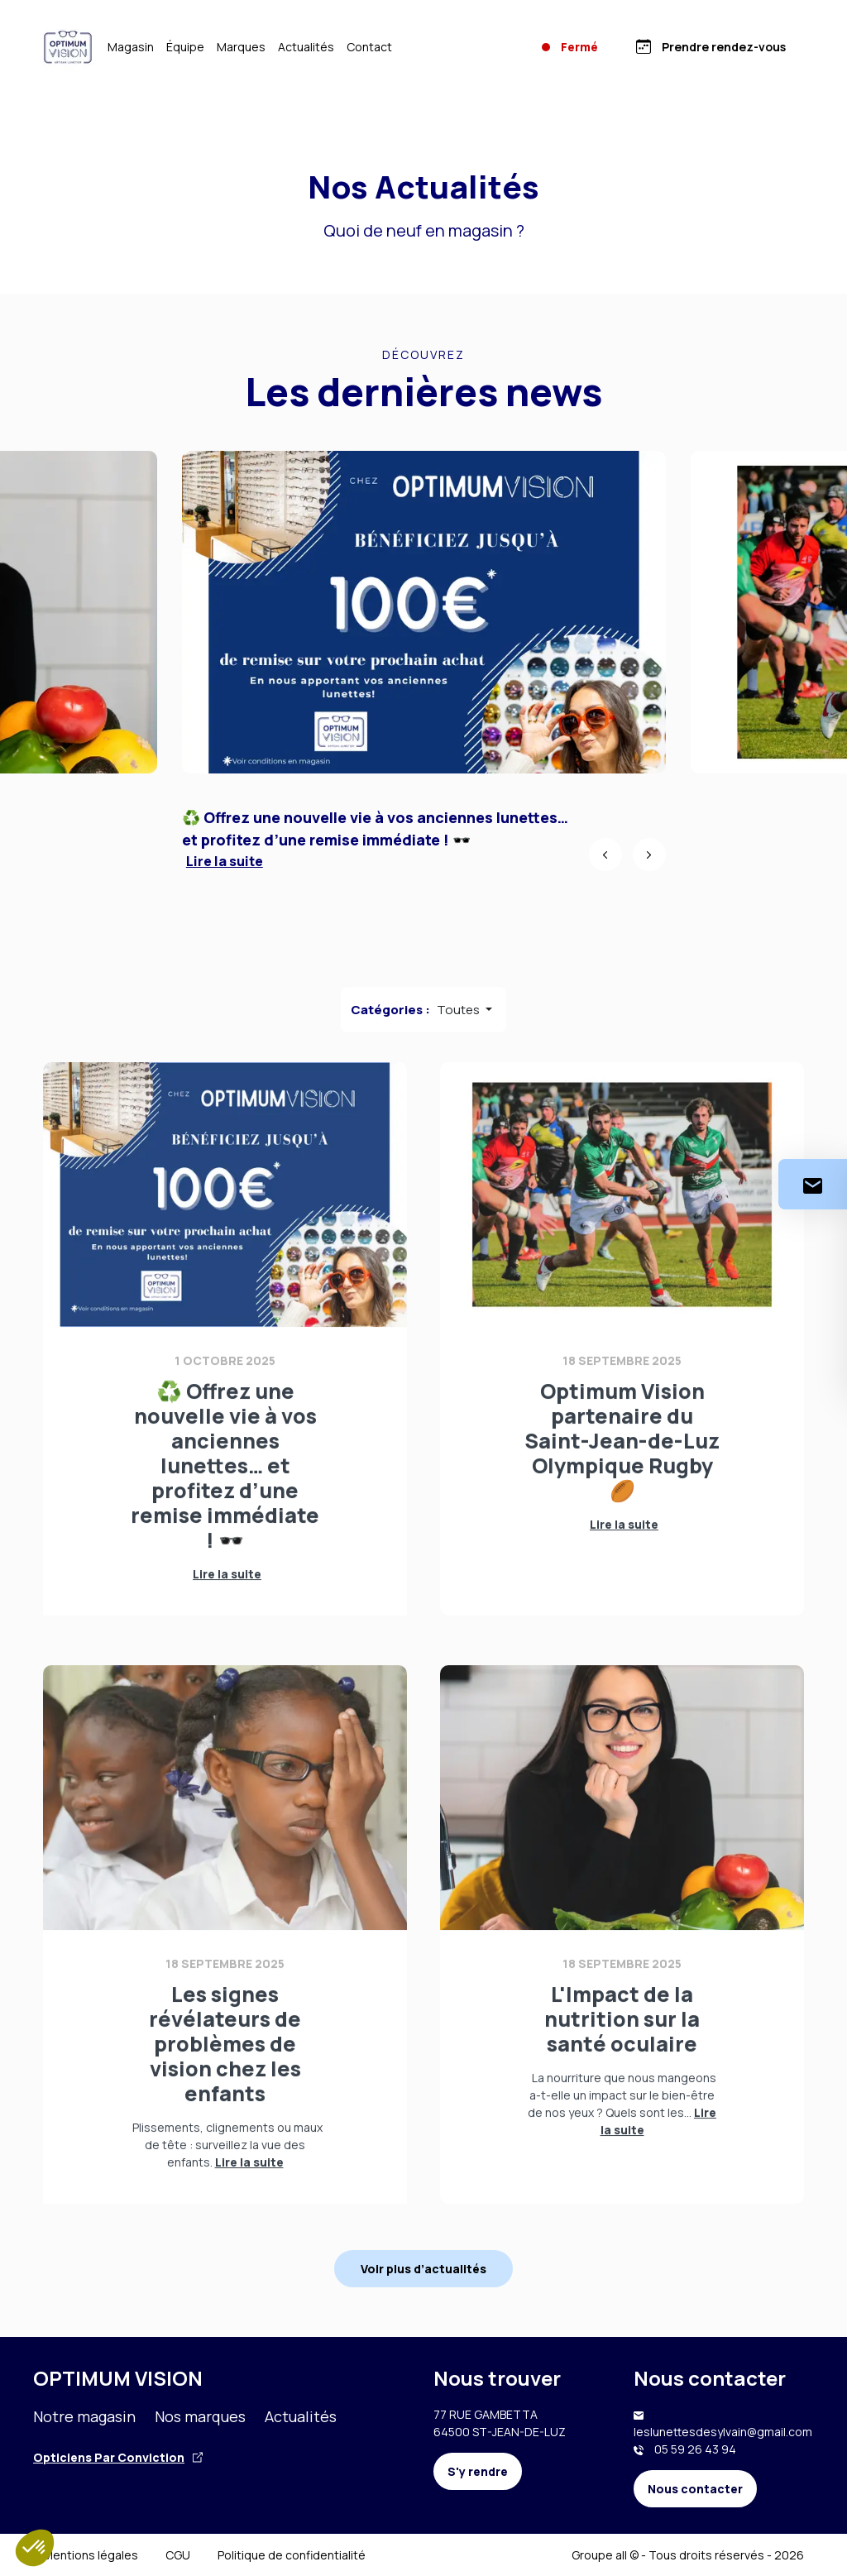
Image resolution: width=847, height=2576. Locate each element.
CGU (177, 2555)
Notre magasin (84, 2416)
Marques (241, 47)
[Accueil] (68, 47)
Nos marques (200, 2416)
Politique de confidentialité (292, 2555)
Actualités (306, 47)
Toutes (459, 1009)
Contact (369, 47)
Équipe (185, 47)
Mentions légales (90, 2555)
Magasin (131, 47)
